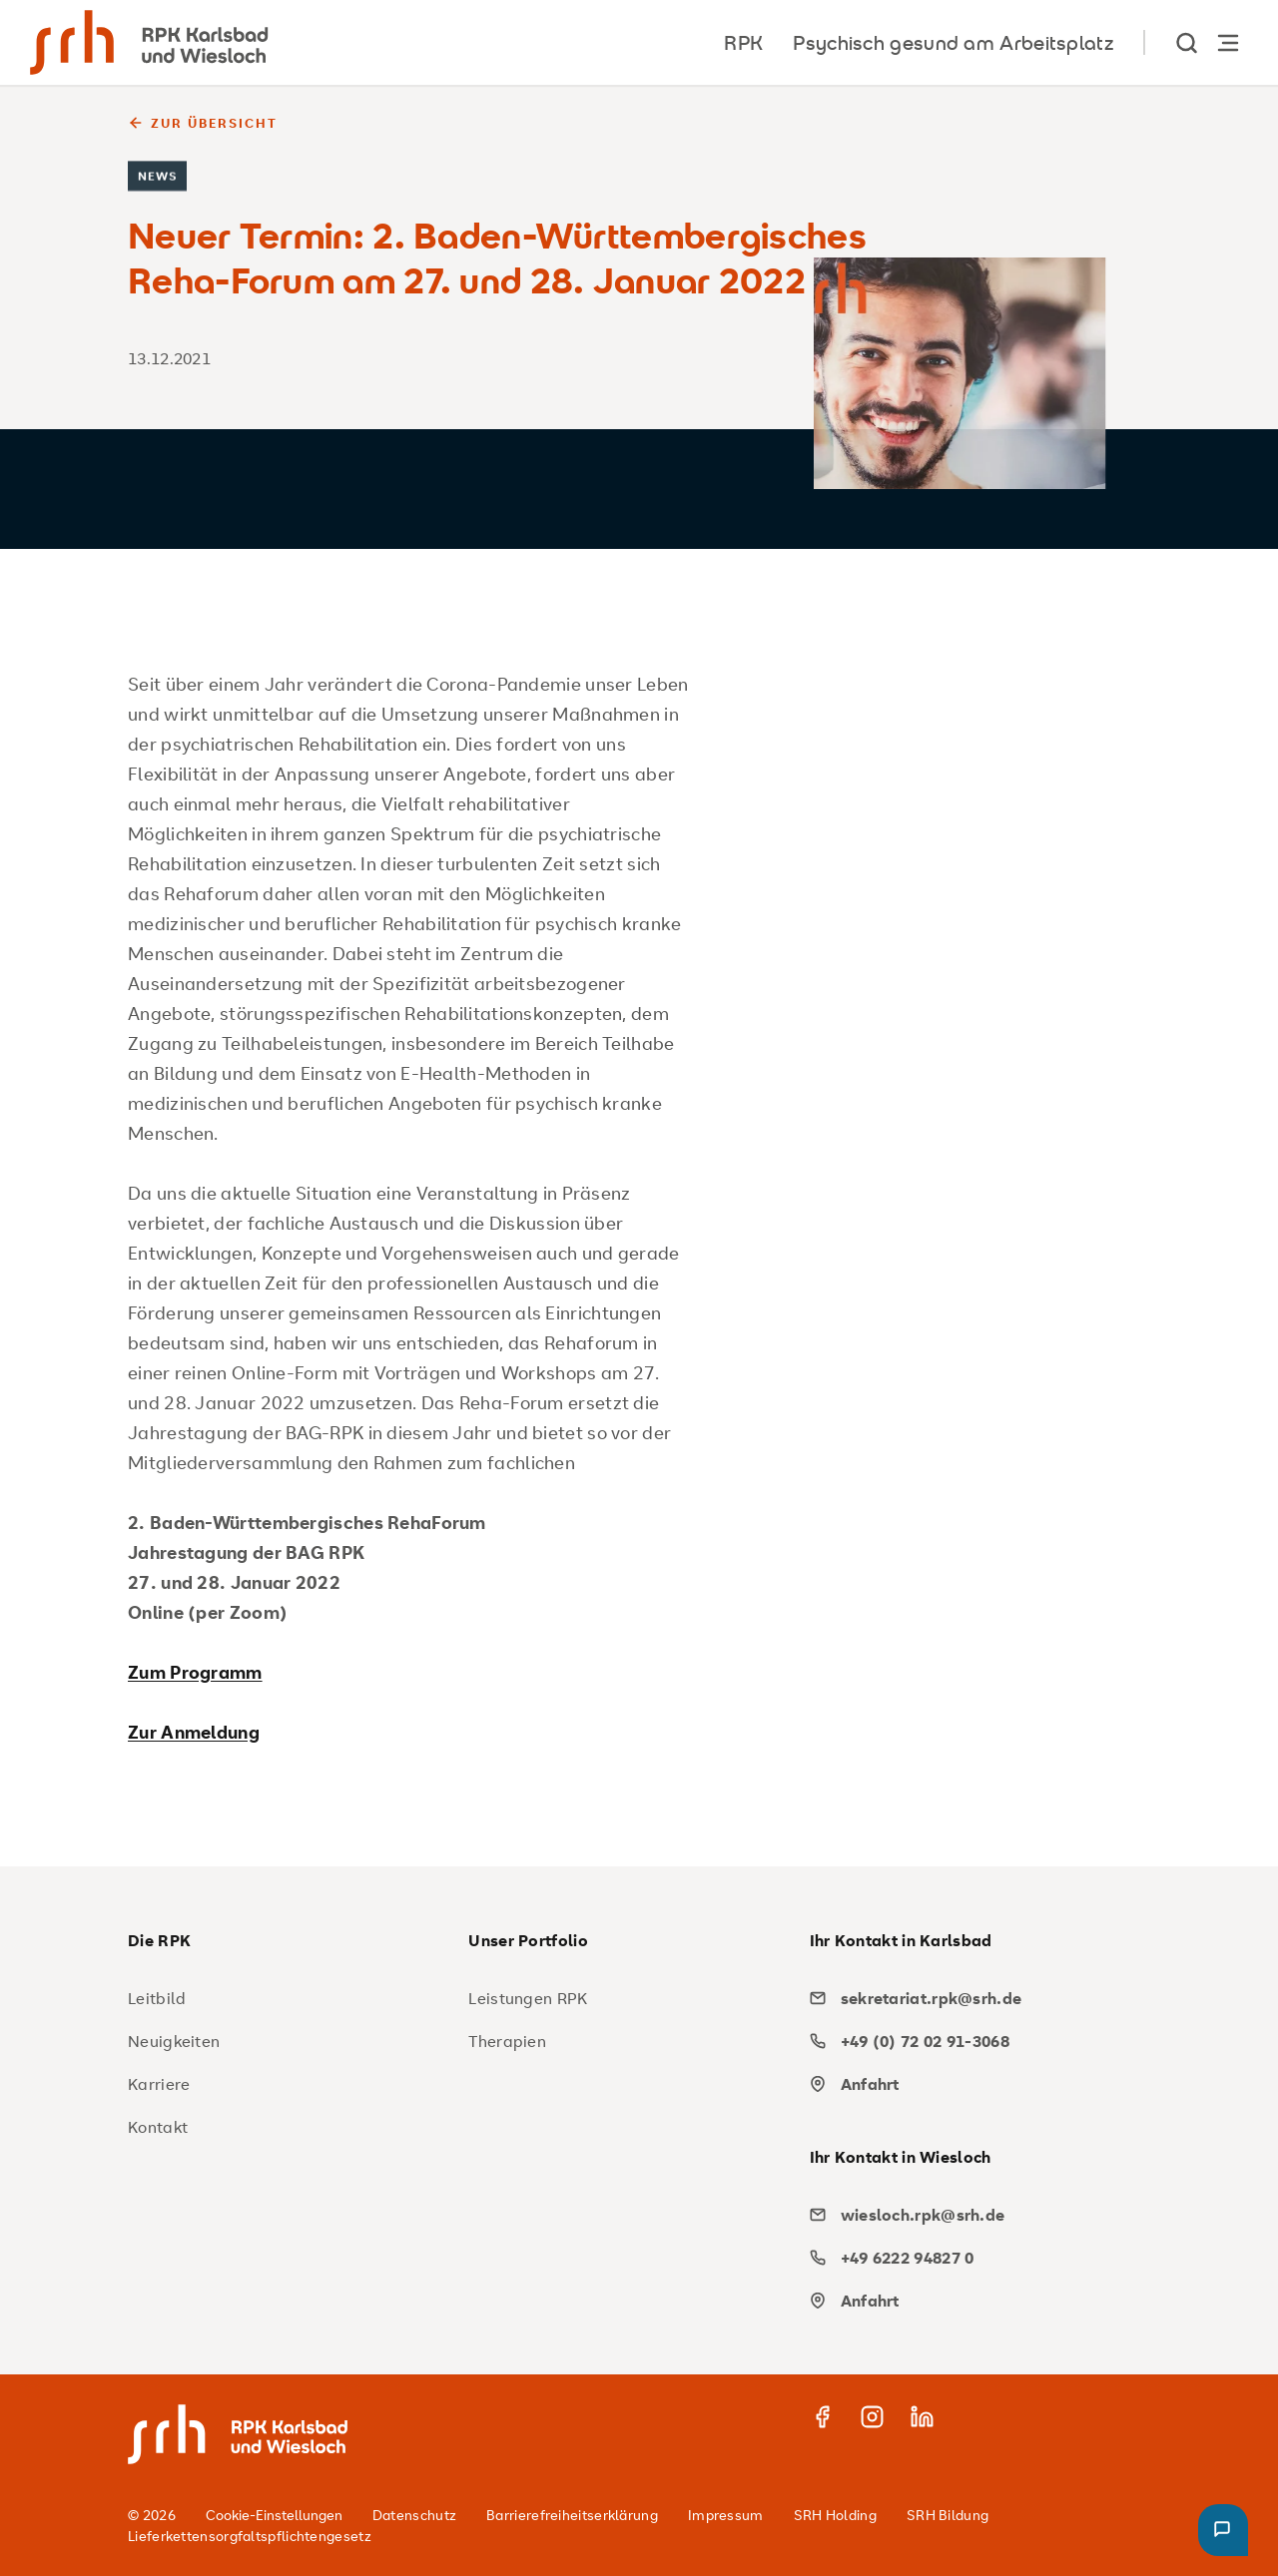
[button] (1223, 2530)
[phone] (972, 2041)
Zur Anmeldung (194, 1732)
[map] (972, 2084)
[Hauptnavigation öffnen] (1228, 42)
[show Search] (1188, 42)
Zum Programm (195, 1672)
